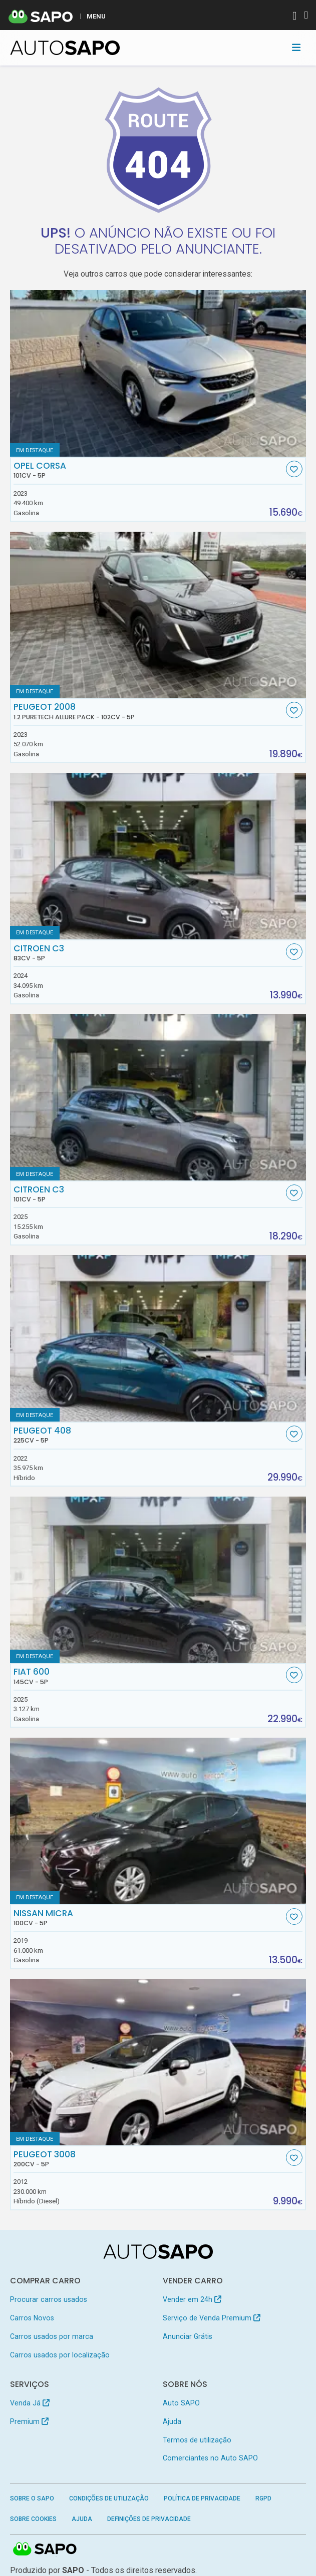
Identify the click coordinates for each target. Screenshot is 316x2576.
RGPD (263, 2498)
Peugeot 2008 (148, 711)
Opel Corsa (148, 470)
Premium (29, 2421)
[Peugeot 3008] (158, 2062)
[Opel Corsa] (158, 373)
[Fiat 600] (158, 1580)
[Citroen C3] (158, 856)
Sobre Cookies (33, 2518)
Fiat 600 (148, 1676)
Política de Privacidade (202, 2498)
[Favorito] (294, 469)
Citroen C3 (148, 952)
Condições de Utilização (109, 2498)
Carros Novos (32, 2318)
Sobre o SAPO (32, 2498)
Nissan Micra (148, 1917)
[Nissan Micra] (158, 1821)
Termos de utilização (197, 2440)
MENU (96, 16)
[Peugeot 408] (158, 1338)
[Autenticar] (294, 17)
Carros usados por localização (60, 2355)
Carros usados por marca (51, 2336)
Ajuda (172, 2421)
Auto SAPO (181, 2403)
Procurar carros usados (48, 2299)
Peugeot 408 (148, 1435)
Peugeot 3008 (148, 2158)
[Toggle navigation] (296, 48)
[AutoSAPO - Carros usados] (65, 48)
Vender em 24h (192, 2299)
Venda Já (30, 2403)
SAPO (45, 2549)
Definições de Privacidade (149, 2518)
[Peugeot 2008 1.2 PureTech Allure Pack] (158, 615)
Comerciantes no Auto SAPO (210, 2458)
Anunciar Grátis (187, 2336)
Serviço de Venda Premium (211, 2318)
